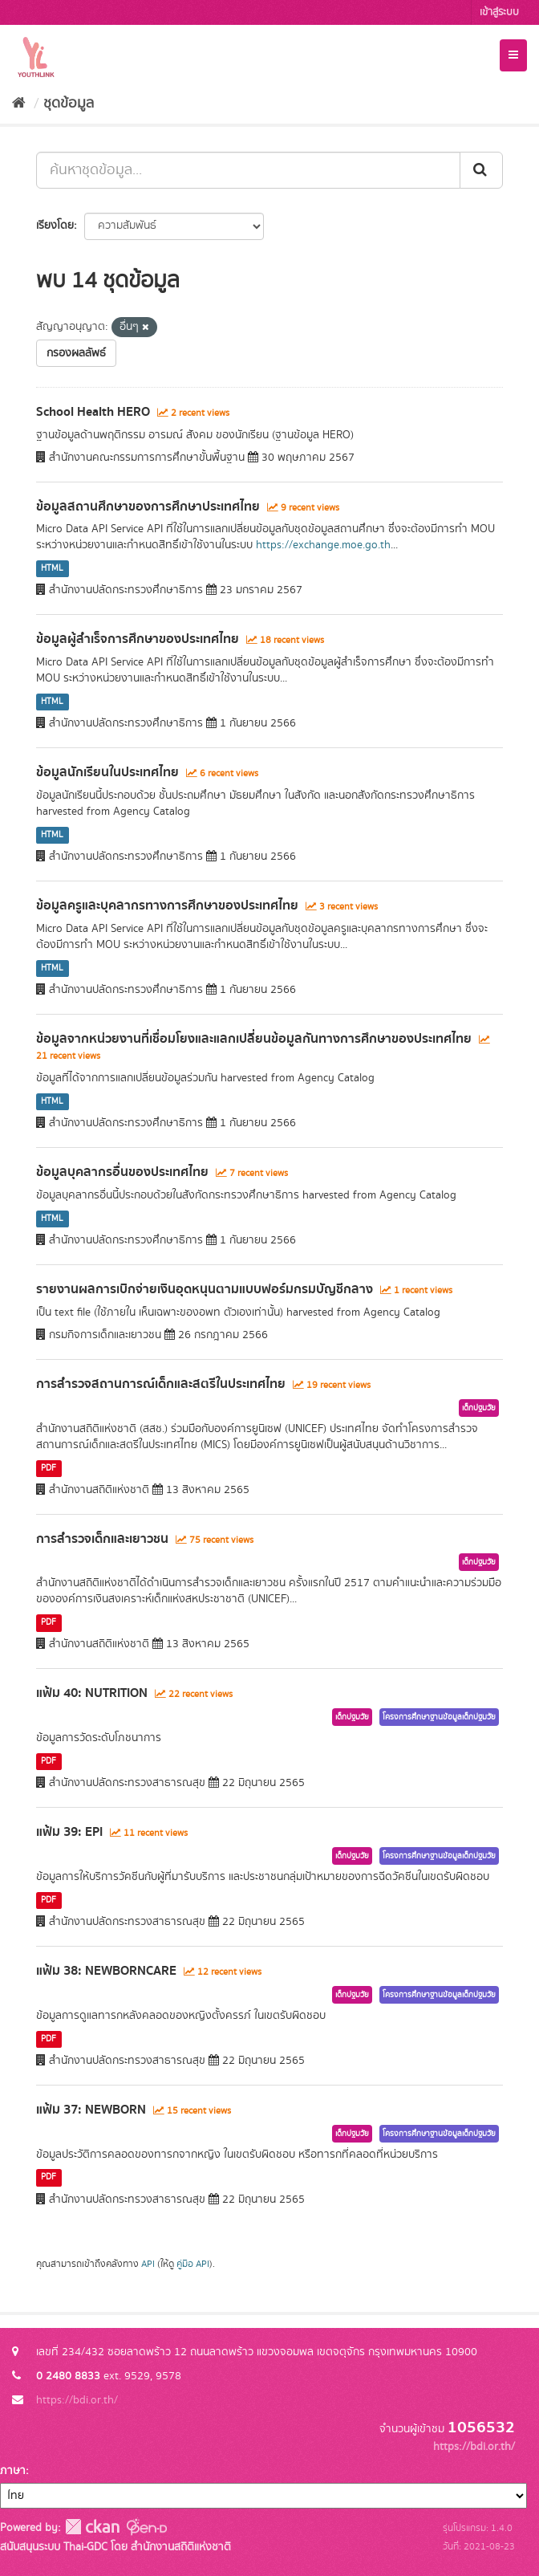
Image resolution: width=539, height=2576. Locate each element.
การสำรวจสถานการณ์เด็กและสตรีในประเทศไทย (161, 1383)
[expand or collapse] (513, 55)
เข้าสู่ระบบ (499, 12)
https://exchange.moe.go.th (323, 545)
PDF (48, 1468)
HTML (52, 568)
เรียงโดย (55, 226)
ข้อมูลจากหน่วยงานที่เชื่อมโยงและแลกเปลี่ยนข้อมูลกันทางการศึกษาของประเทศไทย (254, 1038)
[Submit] (481, 170)
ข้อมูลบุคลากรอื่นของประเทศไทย (122, 1172)
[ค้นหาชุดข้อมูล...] (248, 170)
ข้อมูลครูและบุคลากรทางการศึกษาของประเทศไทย (167, 905)
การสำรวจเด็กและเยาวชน (102, 1538)
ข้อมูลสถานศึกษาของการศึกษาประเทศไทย (148, 506)
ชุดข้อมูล (68, 103)
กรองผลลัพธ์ (76, 353)
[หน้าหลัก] (19, 103)
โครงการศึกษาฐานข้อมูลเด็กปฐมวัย (439, 1717)
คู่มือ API (192, 2264)
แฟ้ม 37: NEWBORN (91, 2109)
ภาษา (13, 2471)
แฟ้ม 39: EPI (69, 1831)
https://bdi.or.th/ (77, 2400)
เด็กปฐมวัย (479, 1408)
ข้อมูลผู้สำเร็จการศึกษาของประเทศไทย (137, 639)
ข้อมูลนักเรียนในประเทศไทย (107, 772)
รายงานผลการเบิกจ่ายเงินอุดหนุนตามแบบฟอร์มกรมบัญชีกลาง (204, 1289)
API (148, 2264)
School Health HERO (93, 411)
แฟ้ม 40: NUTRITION (92, 1693)
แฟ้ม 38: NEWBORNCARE (106, 1970)
